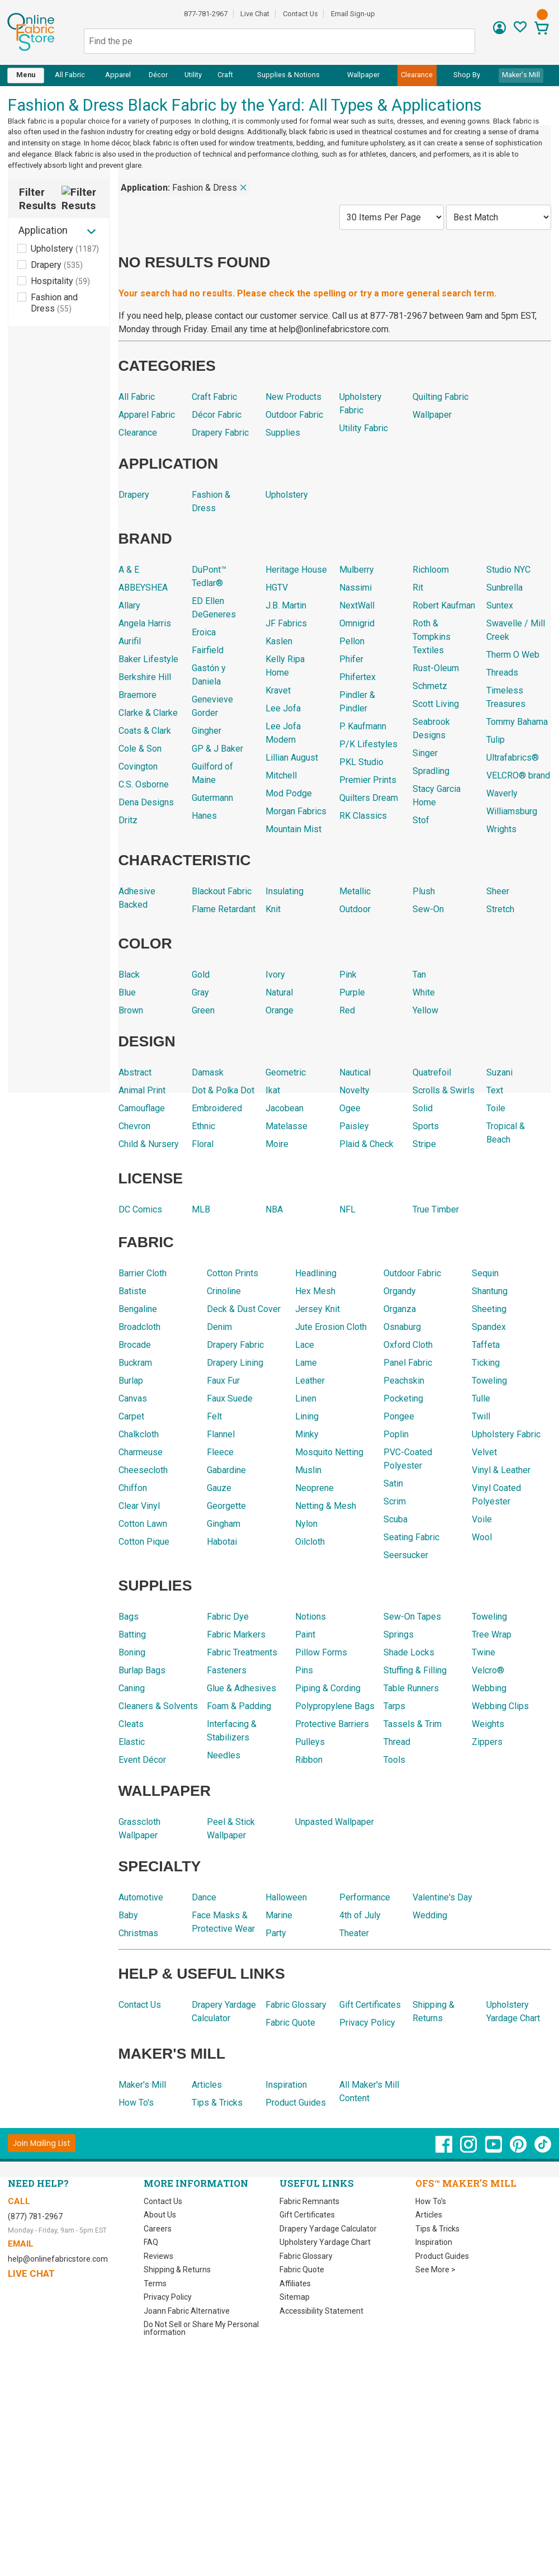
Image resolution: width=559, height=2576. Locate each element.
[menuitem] (26, 75)
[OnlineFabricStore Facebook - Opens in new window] (444, 2149)
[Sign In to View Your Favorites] (520, 30)
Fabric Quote (302, 2269)
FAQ (151, 2242)
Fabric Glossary (306, 2256)
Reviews (158, 2256)
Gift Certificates (307, 2214)
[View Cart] (541, 29)
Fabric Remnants (309, 2201)
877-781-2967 (206, 14)
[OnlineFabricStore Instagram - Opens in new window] (469, 2149)
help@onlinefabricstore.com (58, 2258)
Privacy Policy (168, 2296)
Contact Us (300, 14)
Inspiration (433, 2242)
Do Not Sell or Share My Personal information (201, 2328)
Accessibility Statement (321, 2310)
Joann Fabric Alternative (187, 2310)
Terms (155, 2283)
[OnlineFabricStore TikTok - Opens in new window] (542, 2149)
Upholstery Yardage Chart (325, 2242)
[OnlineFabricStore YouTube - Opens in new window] (494, 2149)
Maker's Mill (521, 74)
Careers (158, 2228)
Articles (428, 2214)
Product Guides (442, 2256)
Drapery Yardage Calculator (328, 2228)
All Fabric (70, 74)
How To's (430, 2201)
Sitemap (295, 2296)
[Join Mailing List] (41, 2143)
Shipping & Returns (177, 2269)
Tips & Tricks (437, 2228)
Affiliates (295, 2283)
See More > (435, 2269)
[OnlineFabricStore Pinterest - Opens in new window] (519, 2149)
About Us (160, 2214)
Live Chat (254, 14)
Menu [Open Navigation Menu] (25, 74)
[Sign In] (499, 31)
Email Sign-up (353, 14)
